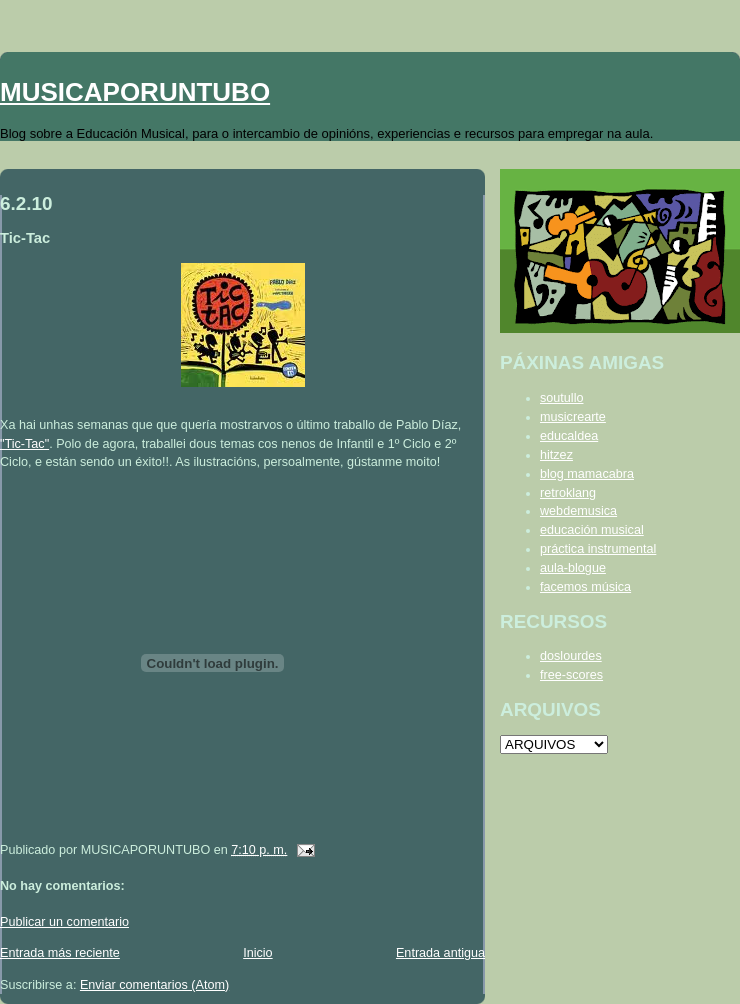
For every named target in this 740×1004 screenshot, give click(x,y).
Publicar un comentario (64, 922)
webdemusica (578, 511)
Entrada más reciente (60, 953)
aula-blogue (573, 568)
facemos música (585, 587)
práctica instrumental (598, 549)
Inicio (257, 953)
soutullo (561, 398)
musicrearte (573, 417)
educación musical (592, 530)
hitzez (556, 455)
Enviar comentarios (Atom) (154, 985)
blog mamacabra (587, 474)
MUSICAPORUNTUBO (135, 92)
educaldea (569, 436)
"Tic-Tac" (24, 444)
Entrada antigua (440, 953)
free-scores (571, 675)
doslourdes (571, 656)
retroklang (568, 493)
